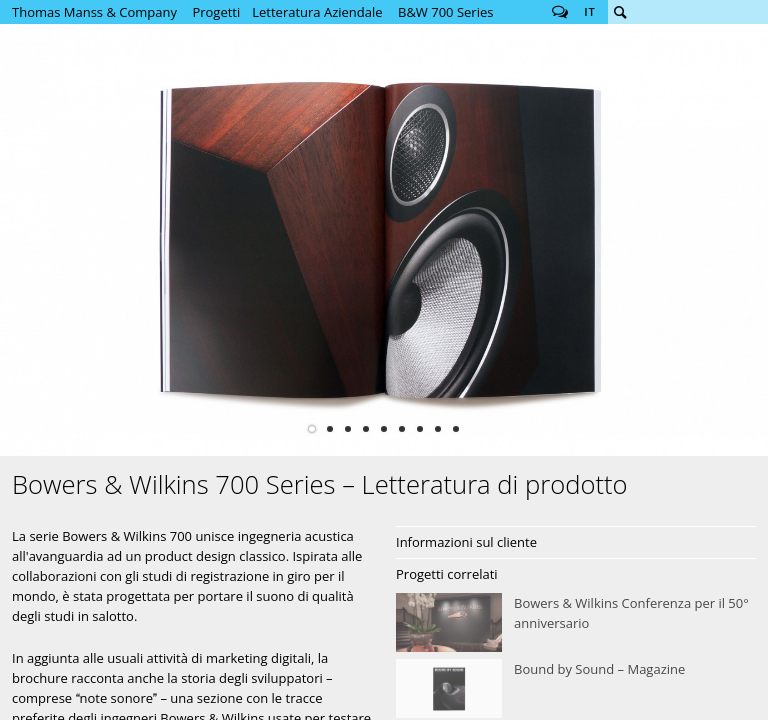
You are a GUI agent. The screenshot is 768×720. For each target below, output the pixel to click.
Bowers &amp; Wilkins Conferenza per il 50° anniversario (576, 623)
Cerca (620, 12)
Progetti (216, 12)
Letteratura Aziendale (317, 12)
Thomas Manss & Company (94, 12)
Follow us (560, 12)
